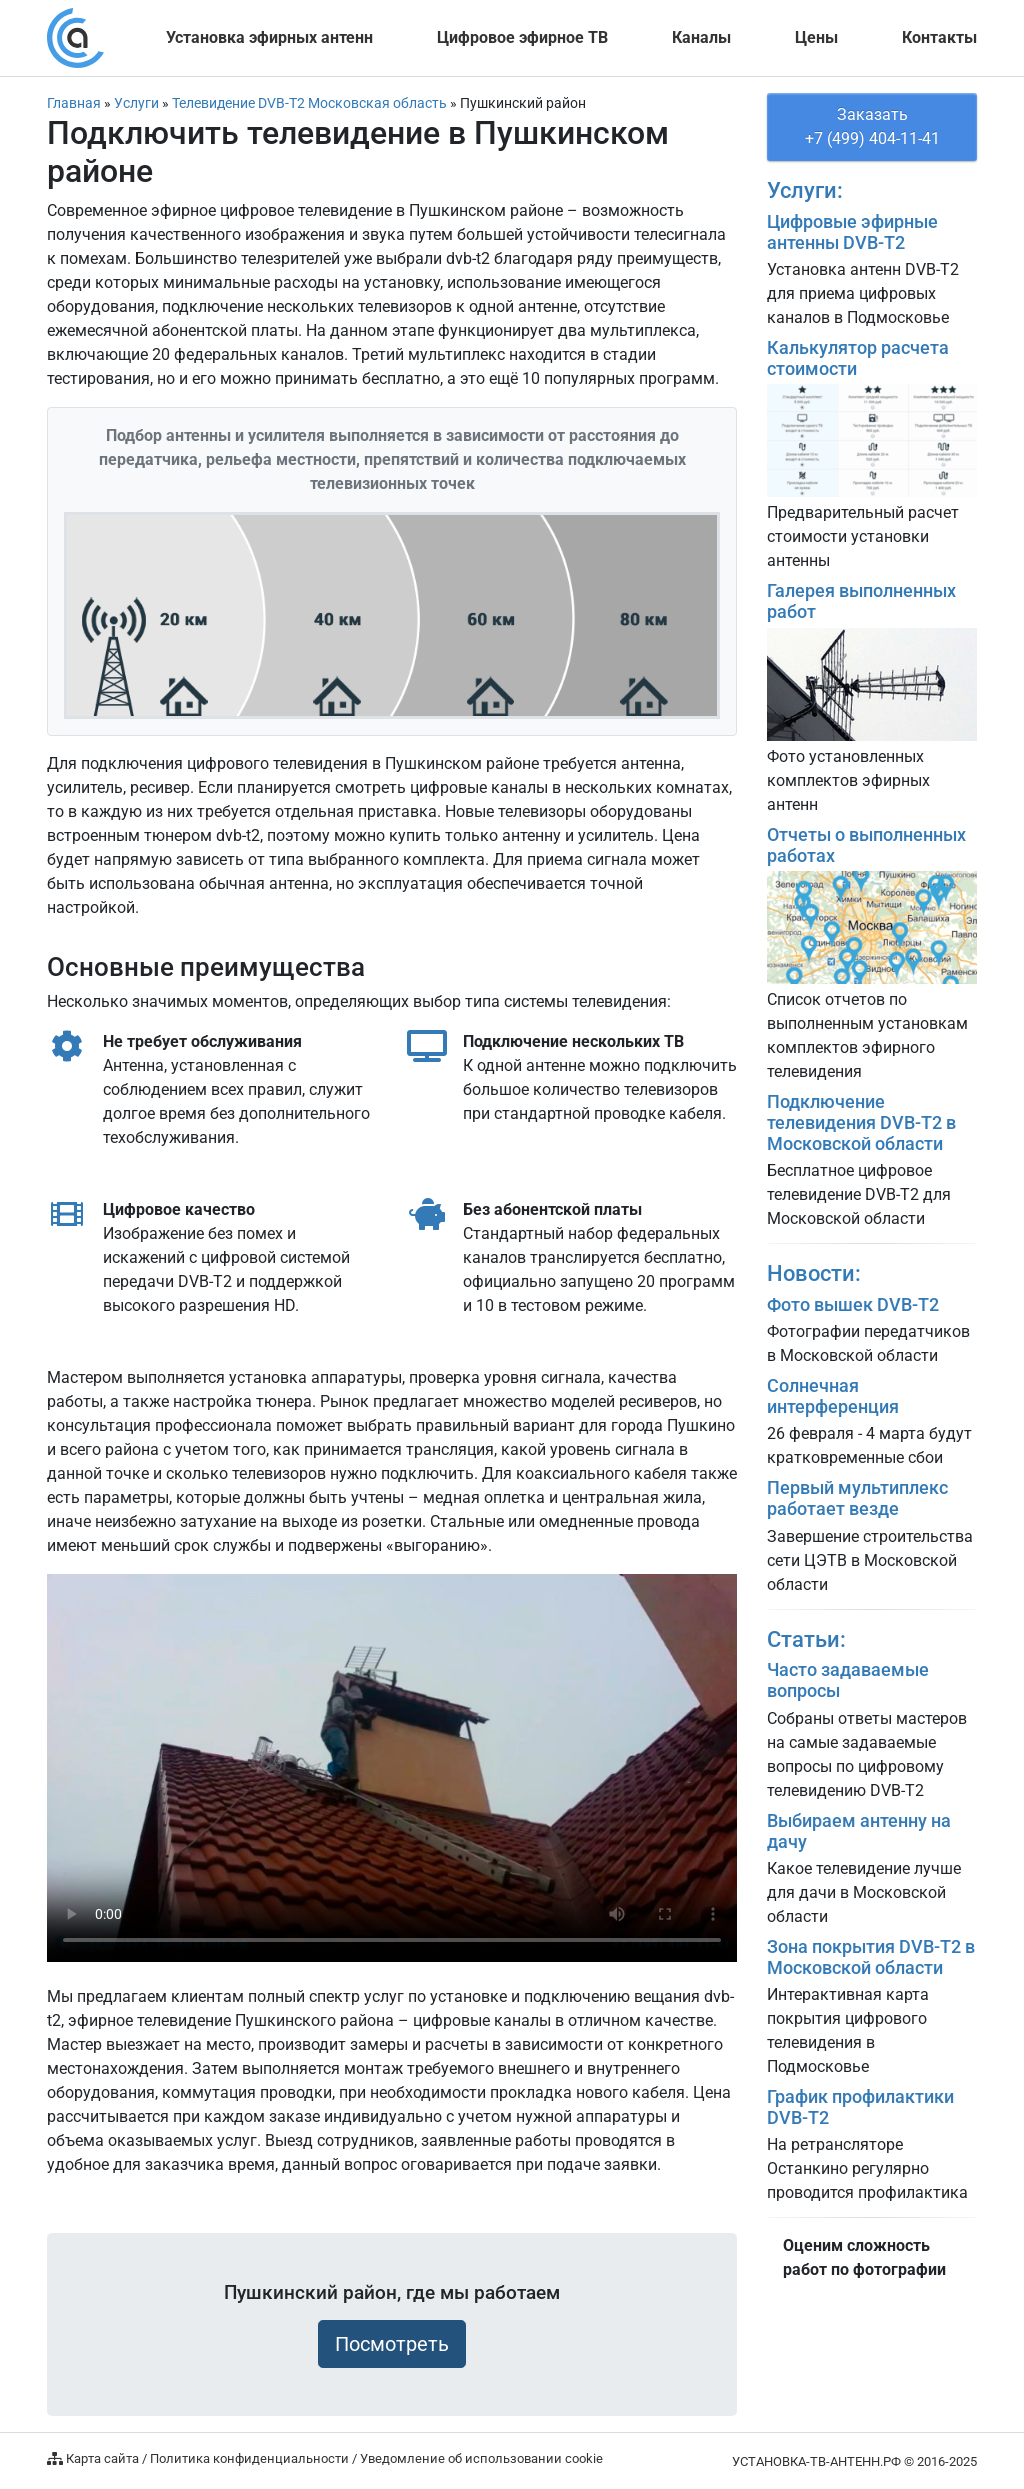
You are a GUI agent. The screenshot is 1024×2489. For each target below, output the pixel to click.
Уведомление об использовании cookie (481, 2458)
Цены (816, 37)
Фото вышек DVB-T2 (853, 1305)
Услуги (802, 190)
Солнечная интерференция (833, 1396)
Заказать (872, 128)
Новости (811, 1273)
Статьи (803, 1639)
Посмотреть (392, 2344)
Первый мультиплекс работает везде (857, 1498)
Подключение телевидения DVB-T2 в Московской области (861, 1123)
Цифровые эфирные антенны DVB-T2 (852, 232)
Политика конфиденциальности (249, 2458)
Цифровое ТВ (522, 37)
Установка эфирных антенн (269, 37)
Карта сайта (102, 2458)
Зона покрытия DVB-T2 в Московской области (871, 1957)
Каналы (701, 37)
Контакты (939, 37)
